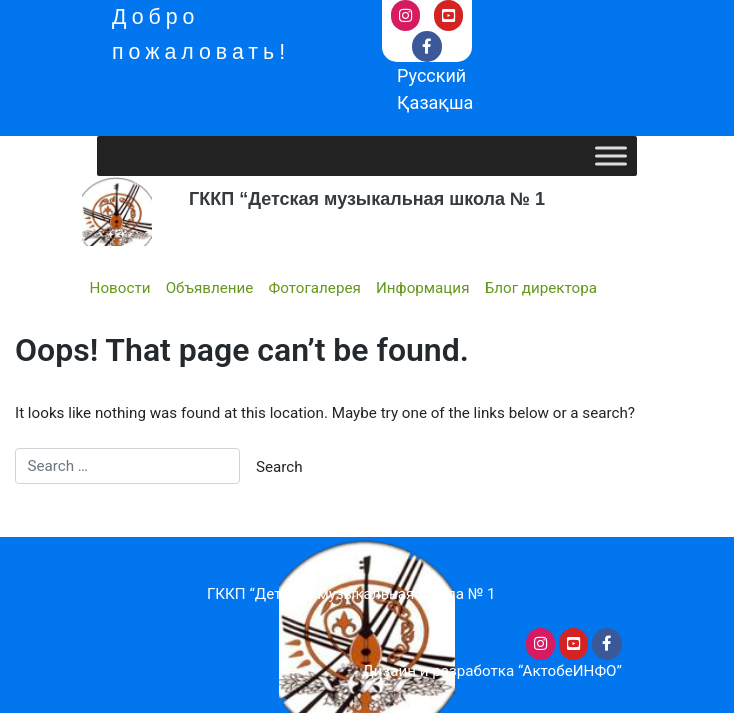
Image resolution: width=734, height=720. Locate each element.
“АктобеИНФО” (570, 671)
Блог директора (541, 288)
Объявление (210, 288)
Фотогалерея (315, 288)
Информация (422, 288)
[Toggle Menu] (611, 156)
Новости (120, 288)
